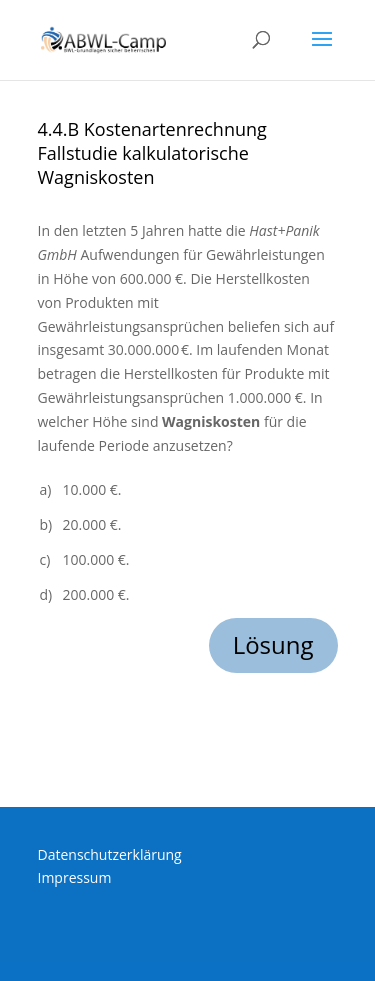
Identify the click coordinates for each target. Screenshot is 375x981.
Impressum (75, 877)
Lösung (273, 644)
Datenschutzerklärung (110, 854)
